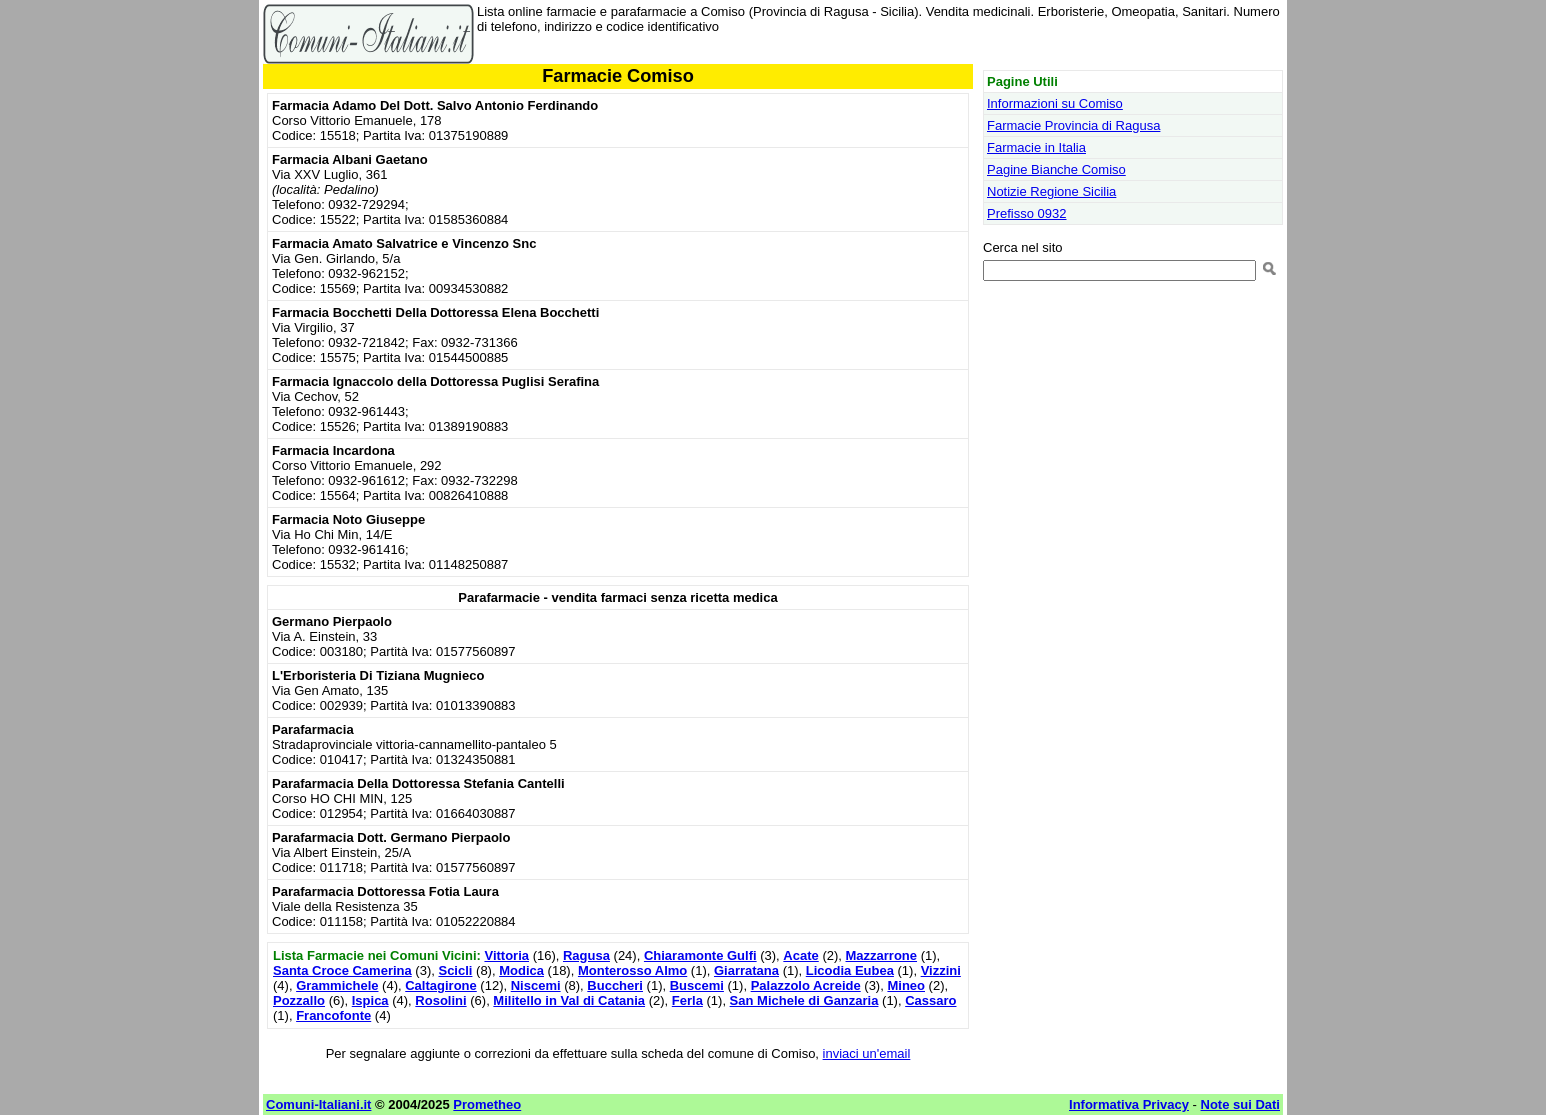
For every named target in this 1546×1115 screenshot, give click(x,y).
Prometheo (487, 1104)
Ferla (687, 1000)
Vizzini (941, 970)
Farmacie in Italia (1036, 147)
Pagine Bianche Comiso (1056, 169)
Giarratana (746, 970)
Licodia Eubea (850, 970)
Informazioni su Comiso (1055, 103)
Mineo (906, 985)
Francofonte (333, 1015)
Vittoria (506, 955)
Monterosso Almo (632, 970)
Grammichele (337, 985)
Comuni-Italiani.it (318, 1104)
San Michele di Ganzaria (804, 1000)
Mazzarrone (882, 955)
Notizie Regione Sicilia (1051, 191)
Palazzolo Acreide (806, 985)
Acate (800, 955)
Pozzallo (299, 1000)
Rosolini (440, 1000)
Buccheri (615, 985)
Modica (521, 970)
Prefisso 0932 (1027, 213)
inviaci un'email (867, 1053)
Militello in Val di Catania (569, 1000)
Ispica (370, 1000)
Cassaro (930, 1000)
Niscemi (536, 985)
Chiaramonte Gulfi (700, 955)
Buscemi (697, 985)
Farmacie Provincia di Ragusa (1073, 125)
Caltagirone (441, 985)
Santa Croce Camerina (342, 970)
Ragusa (586, 955)
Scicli (455, 970)
